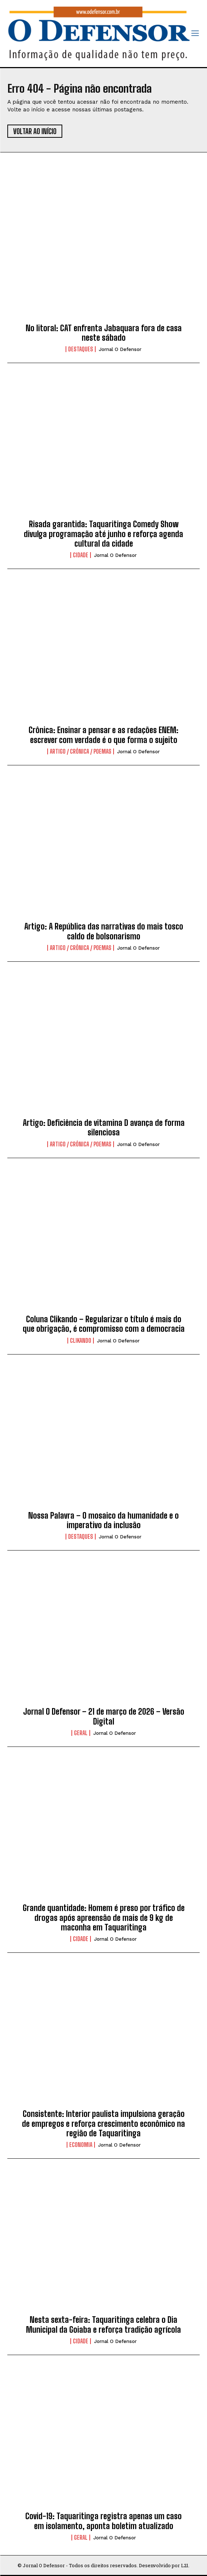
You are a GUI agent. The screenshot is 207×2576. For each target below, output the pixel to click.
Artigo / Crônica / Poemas (80, 751)
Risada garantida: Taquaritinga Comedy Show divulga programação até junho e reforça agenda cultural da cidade (103, 533)
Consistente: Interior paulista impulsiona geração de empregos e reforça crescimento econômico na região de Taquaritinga (103, 2123)
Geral (81, 1733)
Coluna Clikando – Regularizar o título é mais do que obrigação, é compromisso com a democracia (104, 1324)
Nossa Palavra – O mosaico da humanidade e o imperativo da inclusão (103, 1520)
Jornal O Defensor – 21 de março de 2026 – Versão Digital (103, 1716)
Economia (80, 2145)
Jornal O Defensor (120, 349)
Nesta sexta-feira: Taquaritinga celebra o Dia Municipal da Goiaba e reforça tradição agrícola (103, 2324)
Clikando (80, 1341)
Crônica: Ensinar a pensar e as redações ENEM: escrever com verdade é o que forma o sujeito (103, 734)
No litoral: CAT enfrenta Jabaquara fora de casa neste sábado (104, 333)
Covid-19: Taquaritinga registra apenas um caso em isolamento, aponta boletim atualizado (103, 2521)
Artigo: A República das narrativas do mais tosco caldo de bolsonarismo (103, 931)
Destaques (80, 349)
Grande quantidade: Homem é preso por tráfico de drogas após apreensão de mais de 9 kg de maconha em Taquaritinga (104, 1917)
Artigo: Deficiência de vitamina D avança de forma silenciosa (104, 1127)
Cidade (80, 555)
